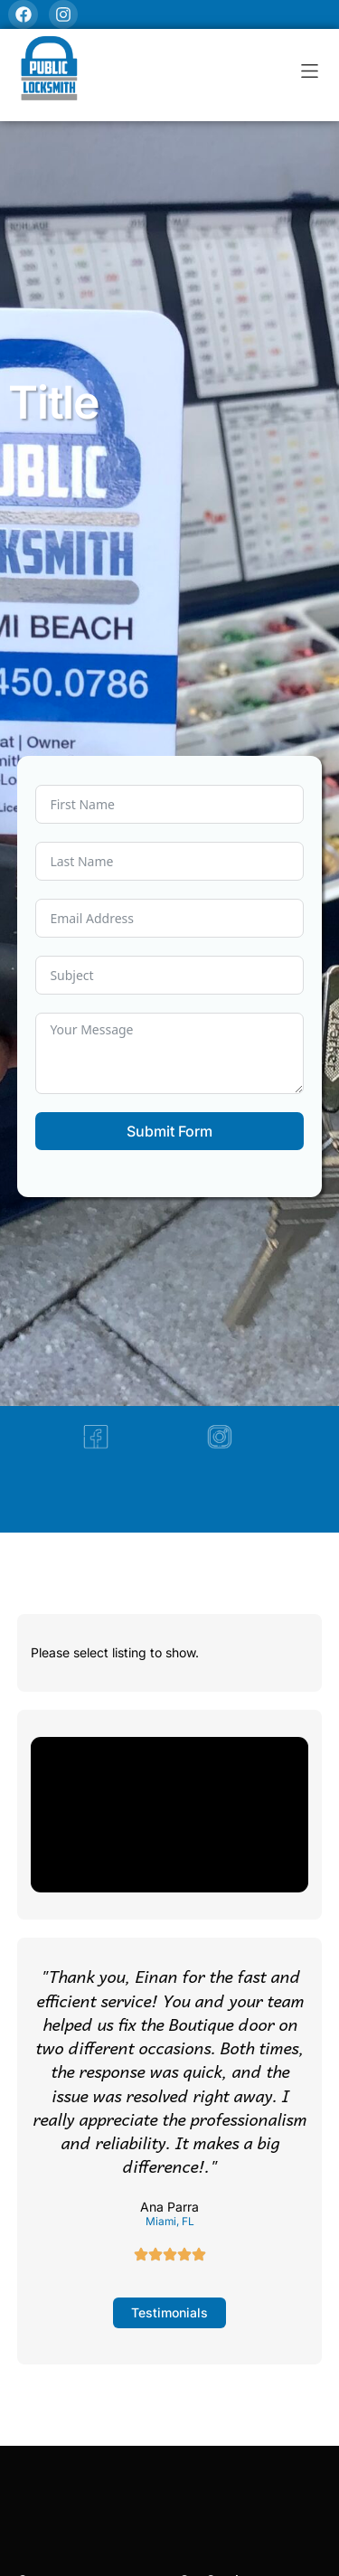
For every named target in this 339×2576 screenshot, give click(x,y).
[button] (309, 71)
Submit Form (169, 1131)
